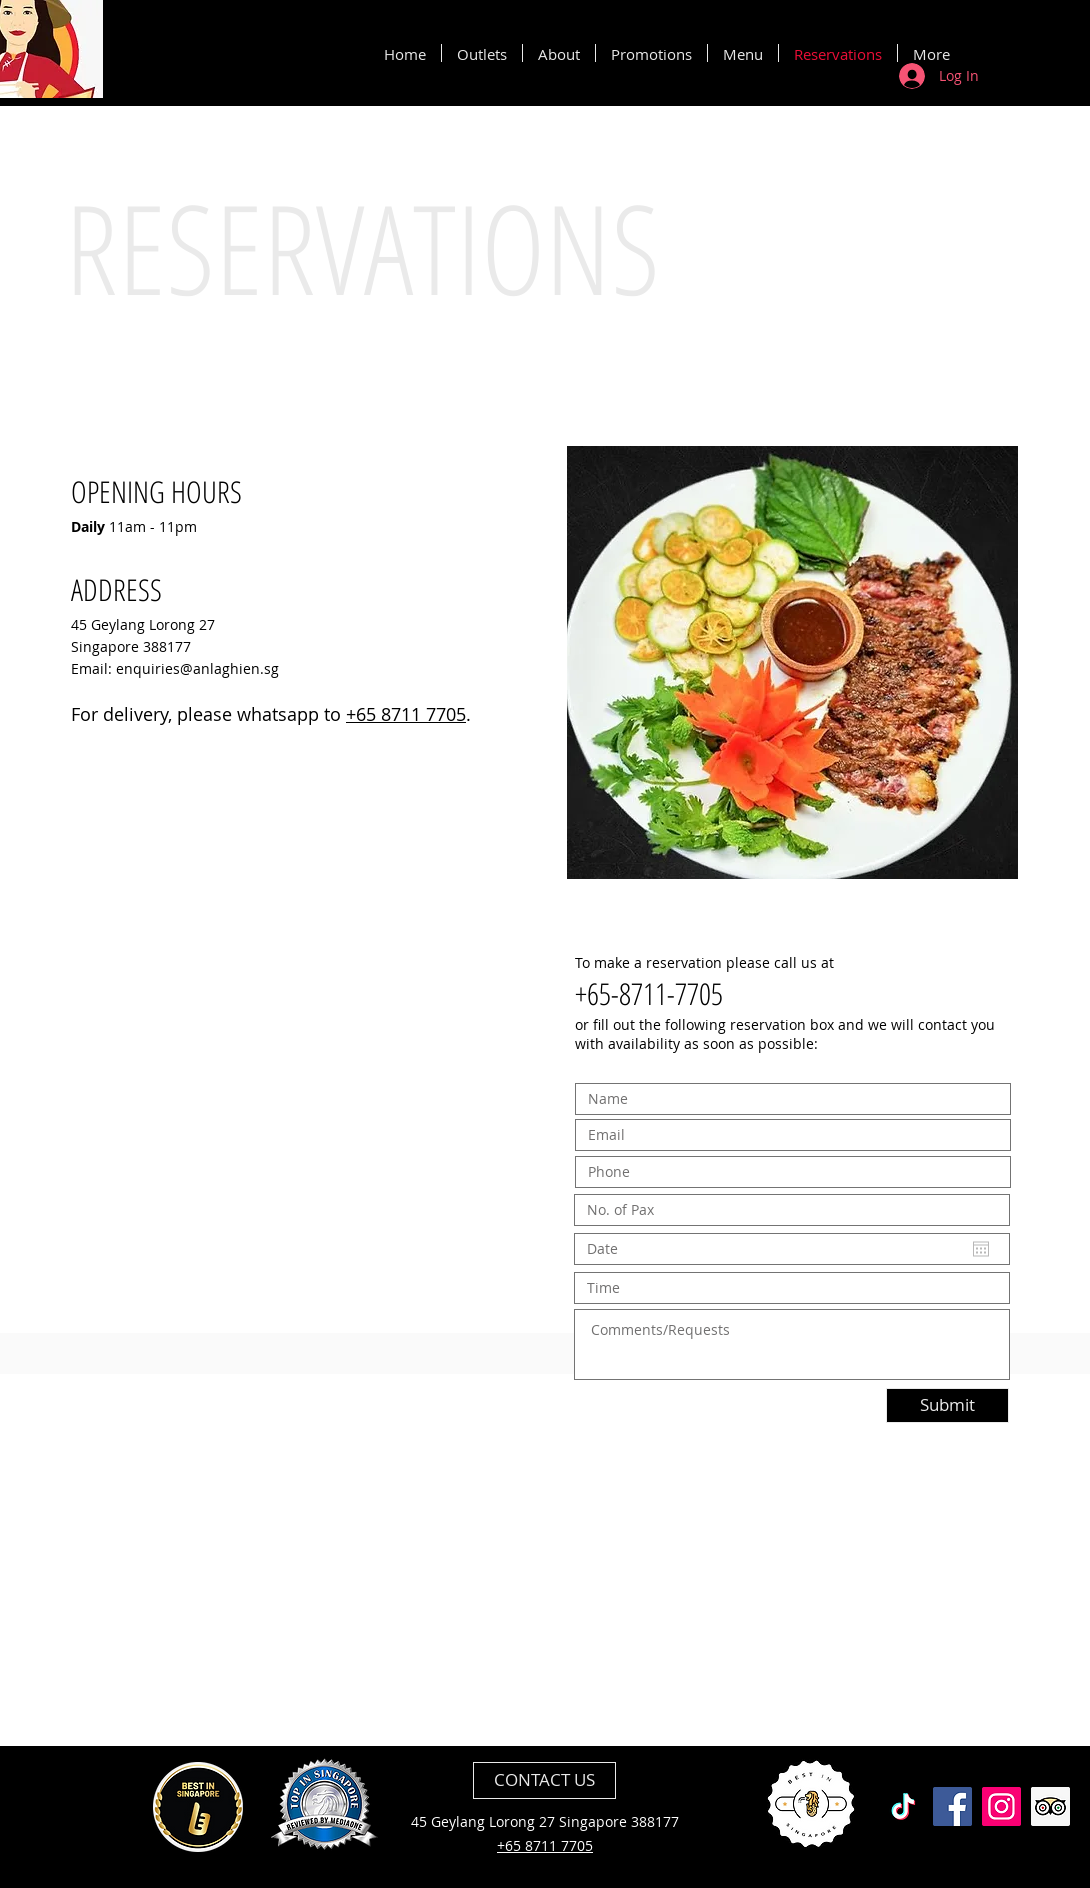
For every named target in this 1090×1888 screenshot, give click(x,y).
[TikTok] (903, 1806)
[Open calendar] (981, 1249)
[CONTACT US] (544, 1780)
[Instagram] (1001, 1806)
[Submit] (947, 1405)
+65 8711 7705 (406, 714)
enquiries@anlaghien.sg (197, 668)
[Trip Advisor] (1050, 1806)
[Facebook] (952, 1806)
